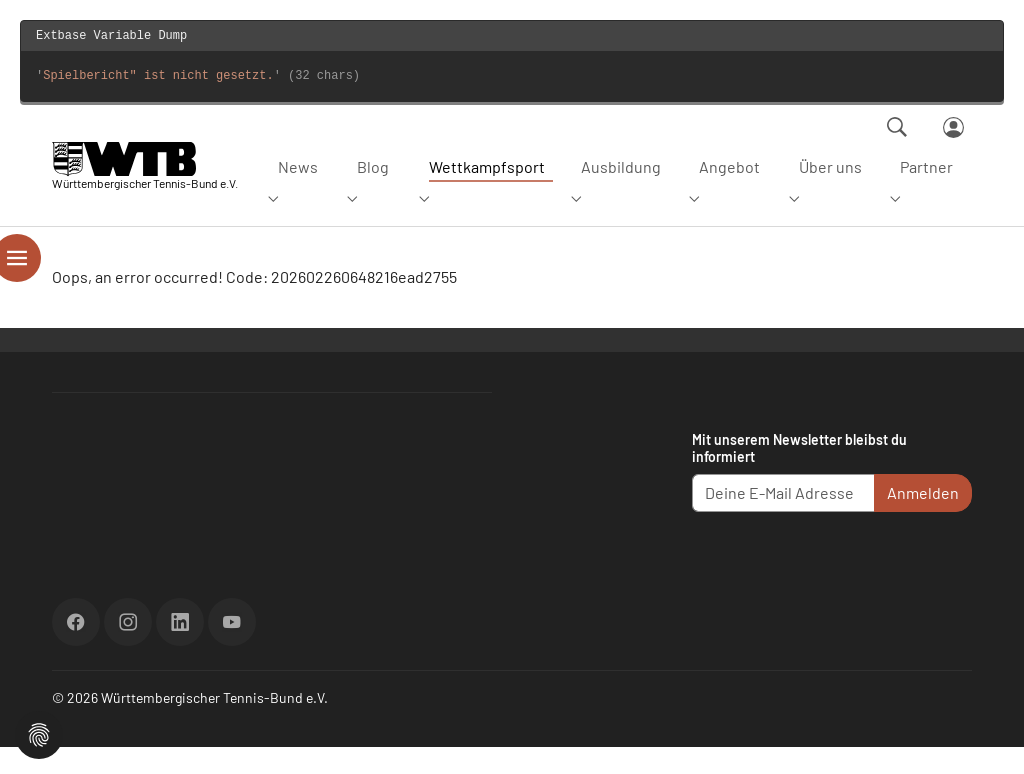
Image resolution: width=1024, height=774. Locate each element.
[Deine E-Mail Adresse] (783, 520)
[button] (39, 732)
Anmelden (923, 519)
